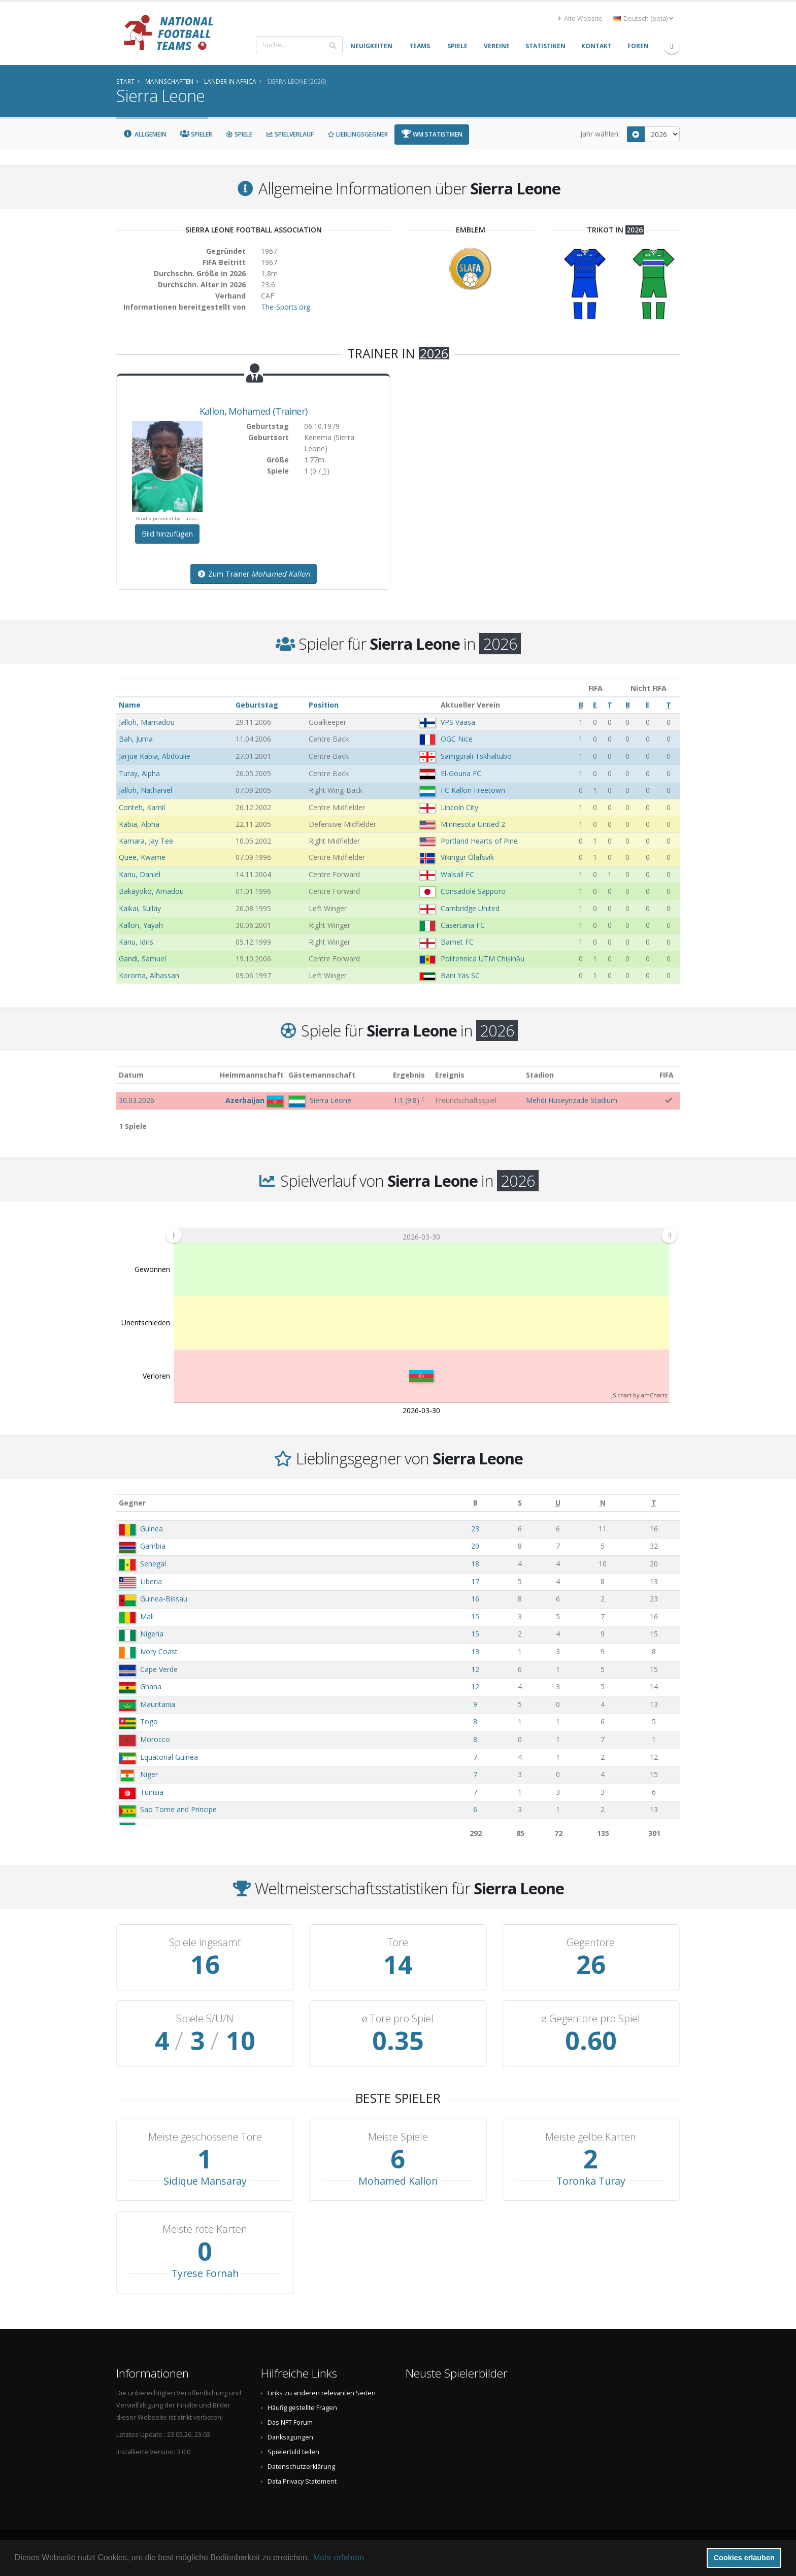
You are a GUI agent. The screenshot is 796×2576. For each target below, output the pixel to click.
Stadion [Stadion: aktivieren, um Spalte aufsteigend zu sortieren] (540, 1075)
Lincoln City (459, 807)
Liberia (151, 1581)
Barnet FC (457, 942)
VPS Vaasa (458, 722)
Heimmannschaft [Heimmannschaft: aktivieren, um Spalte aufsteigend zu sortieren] (252, 1075)
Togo (149, 1721)
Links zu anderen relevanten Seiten (322, 2393)
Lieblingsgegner (357, 134)
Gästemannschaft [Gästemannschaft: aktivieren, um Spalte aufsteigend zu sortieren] (321, 1075)
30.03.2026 (136, 1100)
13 (475, 1651)
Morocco (155, 1739)
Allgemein (145, 134)
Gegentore (591, 1942)
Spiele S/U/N (205, 2019)
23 (475, 1528)
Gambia (152, 1546)
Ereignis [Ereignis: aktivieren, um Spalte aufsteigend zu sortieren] (450, 1075)
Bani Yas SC (460, 975)
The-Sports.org (285, 307)
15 (475, 1616)
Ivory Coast (159, 1651)
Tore (397, 1942)
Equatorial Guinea (169, 1757)
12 (475, 1669)
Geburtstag (257, 705)
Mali (147, 1616)
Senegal (153, 1563)
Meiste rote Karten (204, 2229)
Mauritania (157, 1704)
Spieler (196, 134)
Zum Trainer (253, 574)
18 (475, 1563)
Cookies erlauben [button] (744, 2558)
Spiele (238, 134)
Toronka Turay (590, 2181)
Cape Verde (159, 1669)
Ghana (150, 1686)
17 (475, 1581)
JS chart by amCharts (639, 1395)
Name (130, 705)
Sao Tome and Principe (178, 1809)
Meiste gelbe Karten (590, 2137)
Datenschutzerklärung (301, 2466)
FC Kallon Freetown (473, 790)
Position (324, 705)
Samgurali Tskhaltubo (476, 756)
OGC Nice (457, 739)
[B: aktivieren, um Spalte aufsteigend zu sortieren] (475, 1503)
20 (475, 1546)
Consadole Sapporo (473, 891)
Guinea (151, 1528)
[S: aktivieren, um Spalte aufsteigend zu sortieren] (520, 1503)
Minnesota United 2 (473, 824)
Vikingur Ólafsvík (467, 857)
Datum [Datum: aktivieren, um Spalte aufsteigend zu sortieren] (131, 1075)
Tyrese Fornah (205, 2273)
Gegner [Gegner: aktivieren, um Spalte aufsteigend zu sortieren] (132, 1503)
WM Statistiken (431, 134)
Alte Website (580, 18)
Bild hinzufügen (167, 534)
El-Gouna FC (461, 773)
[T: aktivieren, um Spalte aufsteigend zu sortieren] (654, 1503)
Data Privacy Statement (302, 2481)
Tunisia (151, 1792)
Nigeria (151, 1633)
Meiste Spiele (398, 2137)
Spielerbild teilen (293, 2452)
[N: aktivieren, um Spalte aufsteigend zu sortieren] (602, 1503)
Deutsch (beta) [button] (643, 18)
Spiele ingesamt (205, 1942)
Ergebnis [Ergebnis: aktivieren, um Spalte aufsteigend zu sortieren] (409, 1075)
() (406, 1100)
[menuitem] (421, 1235)
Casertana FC (463, 925)
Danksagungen (290, 2437)
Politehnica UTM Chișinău (482, 958)
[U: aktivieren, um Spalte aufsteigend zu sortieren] (558, 1503)
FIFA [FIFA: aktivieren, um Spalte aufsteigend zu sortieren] (666, 1075)
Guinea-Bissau (163, 1598)
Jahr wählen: (600, 134)
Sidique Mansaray (205, 2181)
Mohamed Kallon (398, 2181)
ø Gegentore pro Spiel (590, 2019)
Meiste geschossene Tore (205, 2137)
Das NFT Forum (290, 2422)
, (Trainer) (254, 411)
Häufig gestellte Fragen (302, 2407)
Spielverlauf (290, 134)
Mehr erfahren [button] (338, 2557)
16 (475, 1598)
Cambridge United (470, 908)
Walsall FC (457, 874)
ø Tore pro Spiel (398, 2019)
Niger (149, 1774)
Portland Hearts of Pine (479, 841)
